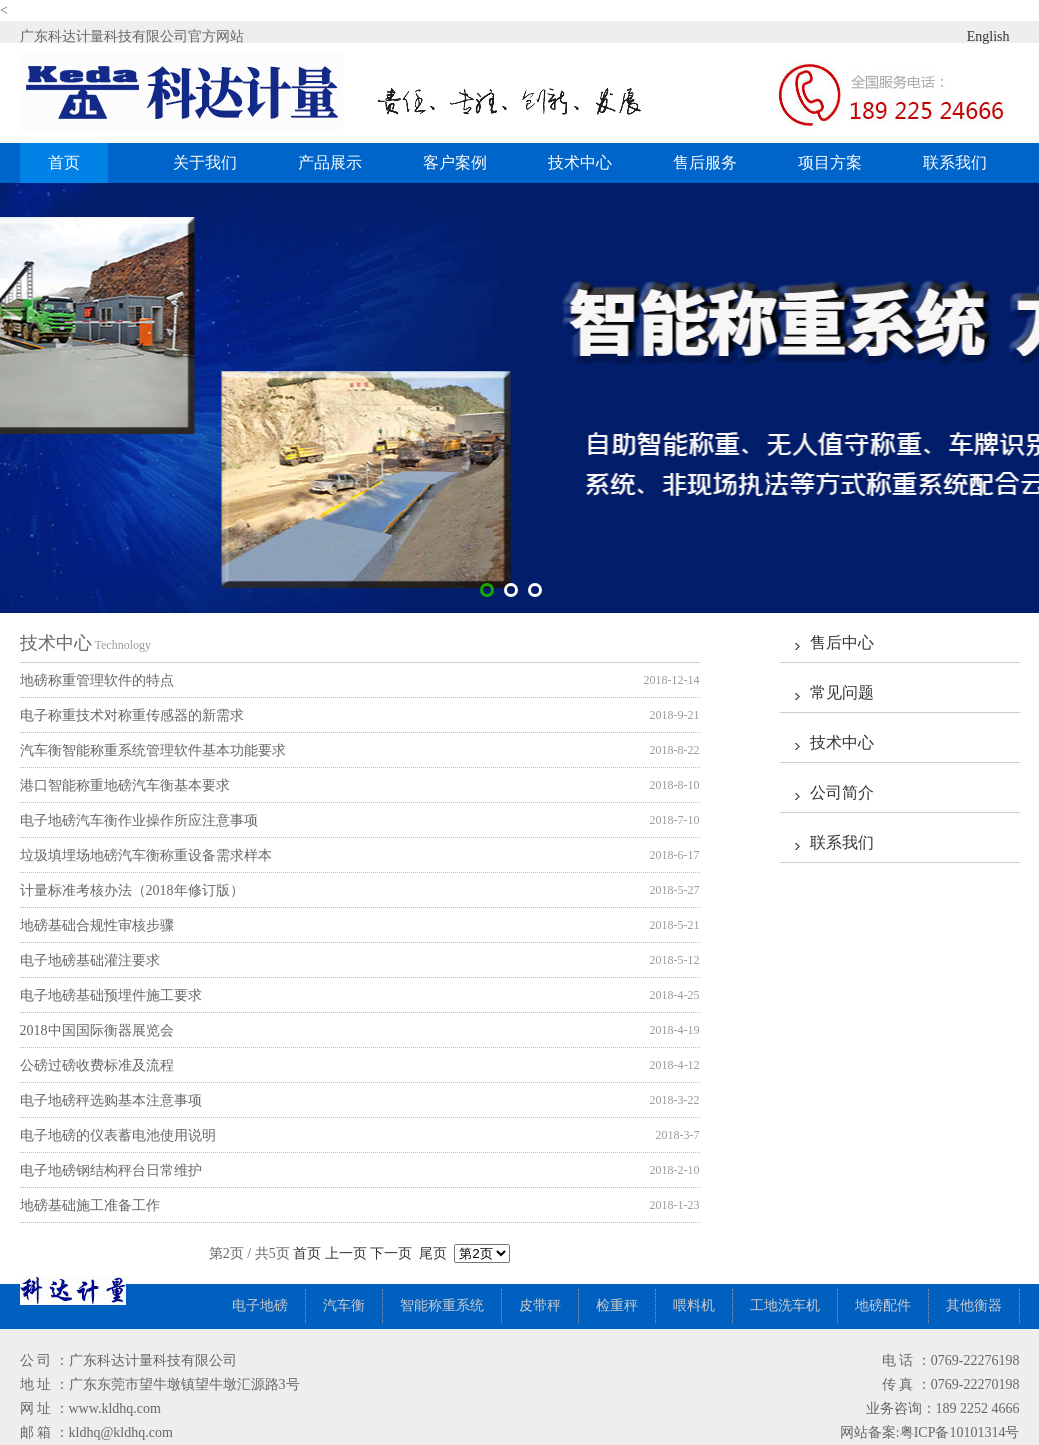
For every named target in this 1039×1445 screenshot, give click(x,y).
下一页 (391, 1253)
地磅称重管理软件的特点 (97, 680)
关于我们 (205, 162)
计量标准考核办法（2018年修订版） (132, 890)
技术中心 (580, 162)
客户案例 (462, 162)
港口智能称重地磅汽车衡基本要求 (125, 785)
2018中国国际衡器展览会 (97, 1030)
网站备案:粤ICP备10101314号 (930, 1432)
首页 (64, 162)
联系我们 (955, 162)
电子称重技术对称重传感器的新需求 (132, 715)
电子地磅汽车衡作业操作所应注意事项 (139, 820)
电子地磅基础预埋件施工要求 (111, 995)
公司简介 (842, 792)
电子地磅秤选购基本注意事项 (111, 1100)
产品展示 (337, 162)
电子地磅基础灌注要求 (90, 960)
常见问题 (842, 692)
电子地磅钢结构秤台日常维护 (111, 1170)
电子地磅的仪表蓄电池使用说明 (118, 1135)
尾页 (433, 1253)
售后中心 (842, 642)
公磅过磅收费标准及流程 (97, 1065)
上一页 (346, 1253)
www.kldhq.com (115, 1408)
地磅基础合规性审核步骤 (97, 925)
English (972, 36)
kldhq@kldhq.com (121, 1432)
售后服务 (705, 162)
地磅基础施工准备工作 (90, 1205)
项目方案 (830, 162)
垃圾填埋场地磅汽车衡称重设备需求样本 (146, 855)
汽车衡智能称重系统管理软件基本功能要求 (153, 750)
